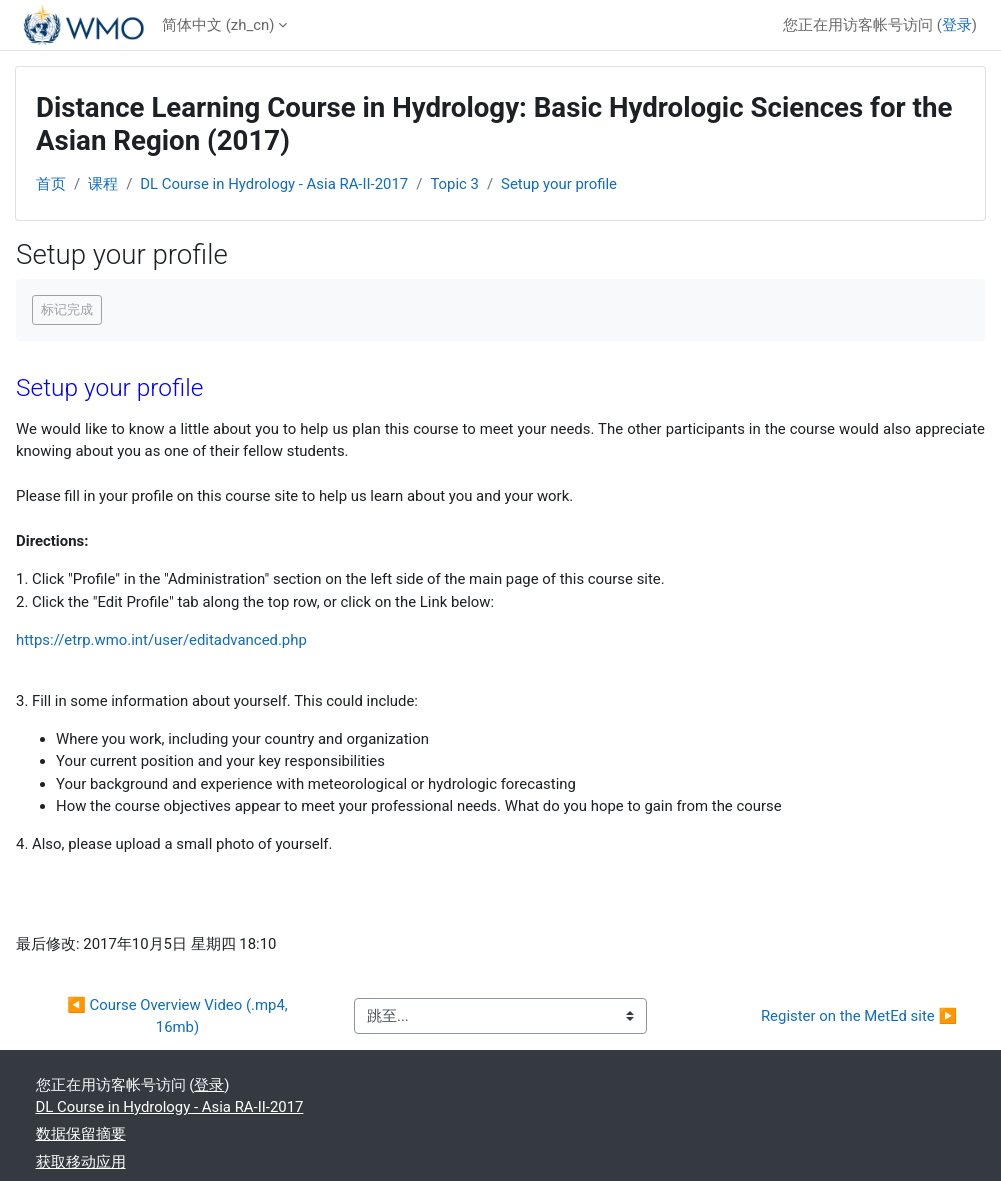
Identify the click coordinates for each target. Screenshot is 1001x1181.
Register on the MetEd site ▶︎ (859, 1016)
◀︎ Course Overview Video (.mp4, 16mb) (179, 1016)
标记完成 (67, 309)
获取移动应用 (81, 1162)
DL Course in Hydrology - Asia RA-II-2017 (274, 184)
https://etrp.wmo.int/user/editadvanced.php (161, 640)
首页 (51, 184)
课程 (103, 184)
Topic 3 (454, 184)
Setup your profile (559, 184)
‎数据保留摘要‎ (81, 1134)
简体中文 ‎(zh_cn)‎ (218, 25)
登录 (957, 25)
